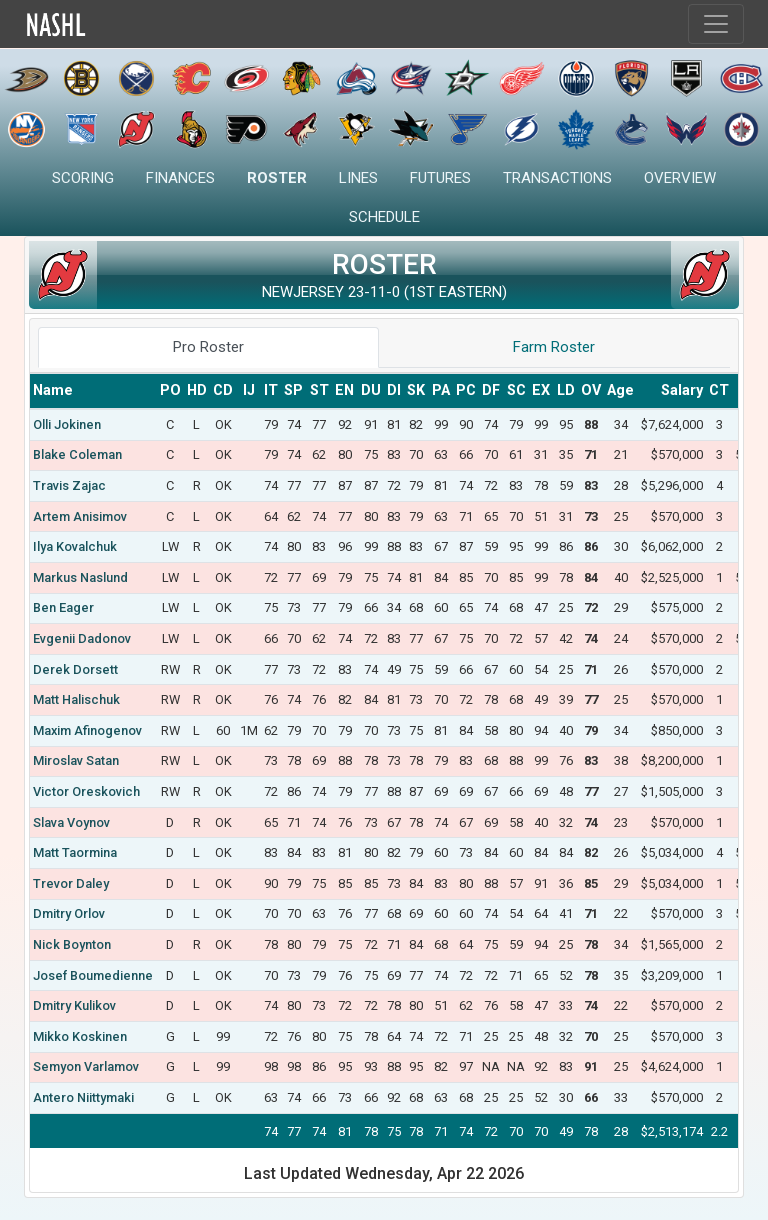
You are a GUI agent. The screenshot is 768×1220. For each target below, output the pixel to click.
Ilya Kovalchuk (75, 546)
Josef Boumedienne (93, 975)
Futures (440, 178)
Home (99, 24)
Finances (180, 178)
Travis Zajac (69, 485)
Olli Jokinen (67, 424)
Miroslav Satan (76, 760)
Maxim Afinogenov (87, 730)
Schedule (384, 217)
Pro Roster (208, 347)
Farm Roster (554, 347)
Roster (277, 178)
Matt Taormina (75, 852)
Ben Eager (63, 607)
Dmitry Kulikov (74, 1005)
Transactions (557, 178)
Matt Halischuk (76, 699)
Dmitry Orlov (69, 913)
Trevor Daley (71, 883)
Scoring (83, 178)
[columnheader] (93, 391)
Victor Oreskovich (86, 791)
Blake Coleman (77, 454)
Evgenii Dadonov (82, 638)
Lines (358, 178)
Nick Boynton (72, 944)
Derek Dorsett (75, 669)
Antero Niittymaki (83, 1097)
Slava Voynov (71, 822)
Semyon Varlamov (86, 1066)
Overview (680, 178)
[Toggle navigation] (716, 24)
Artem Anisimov (80, 516)
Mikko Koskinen (80, 1036)
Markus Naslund (80, 577)
